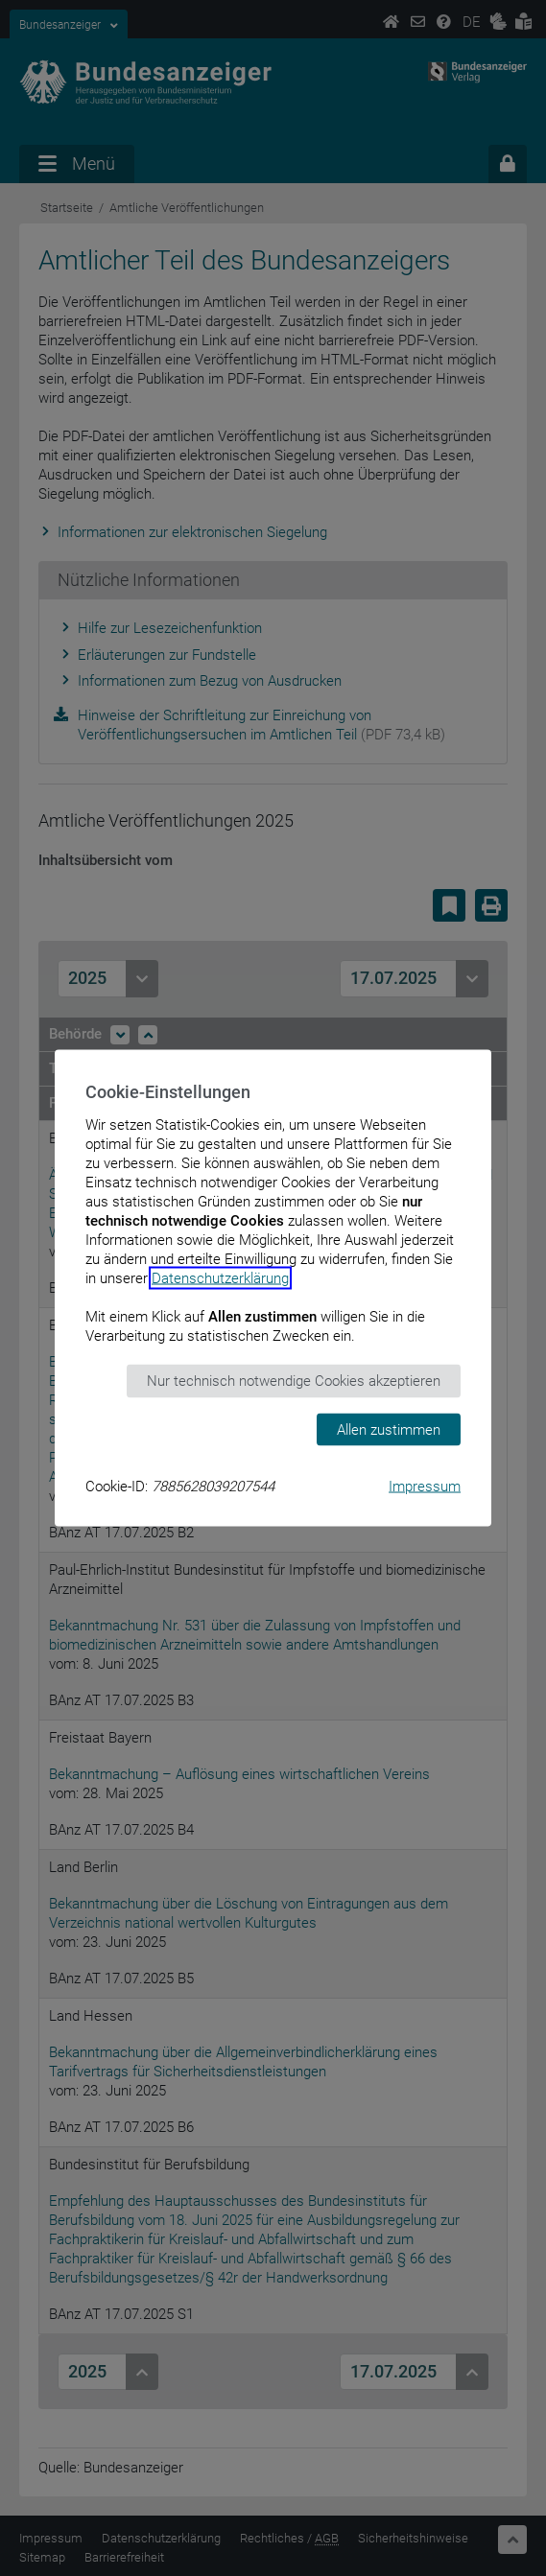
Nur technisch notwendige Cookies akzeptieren (293, 1381)
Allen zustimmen (388, 1429)
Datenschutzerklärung (220, 1278)
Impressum (425, 1486)
